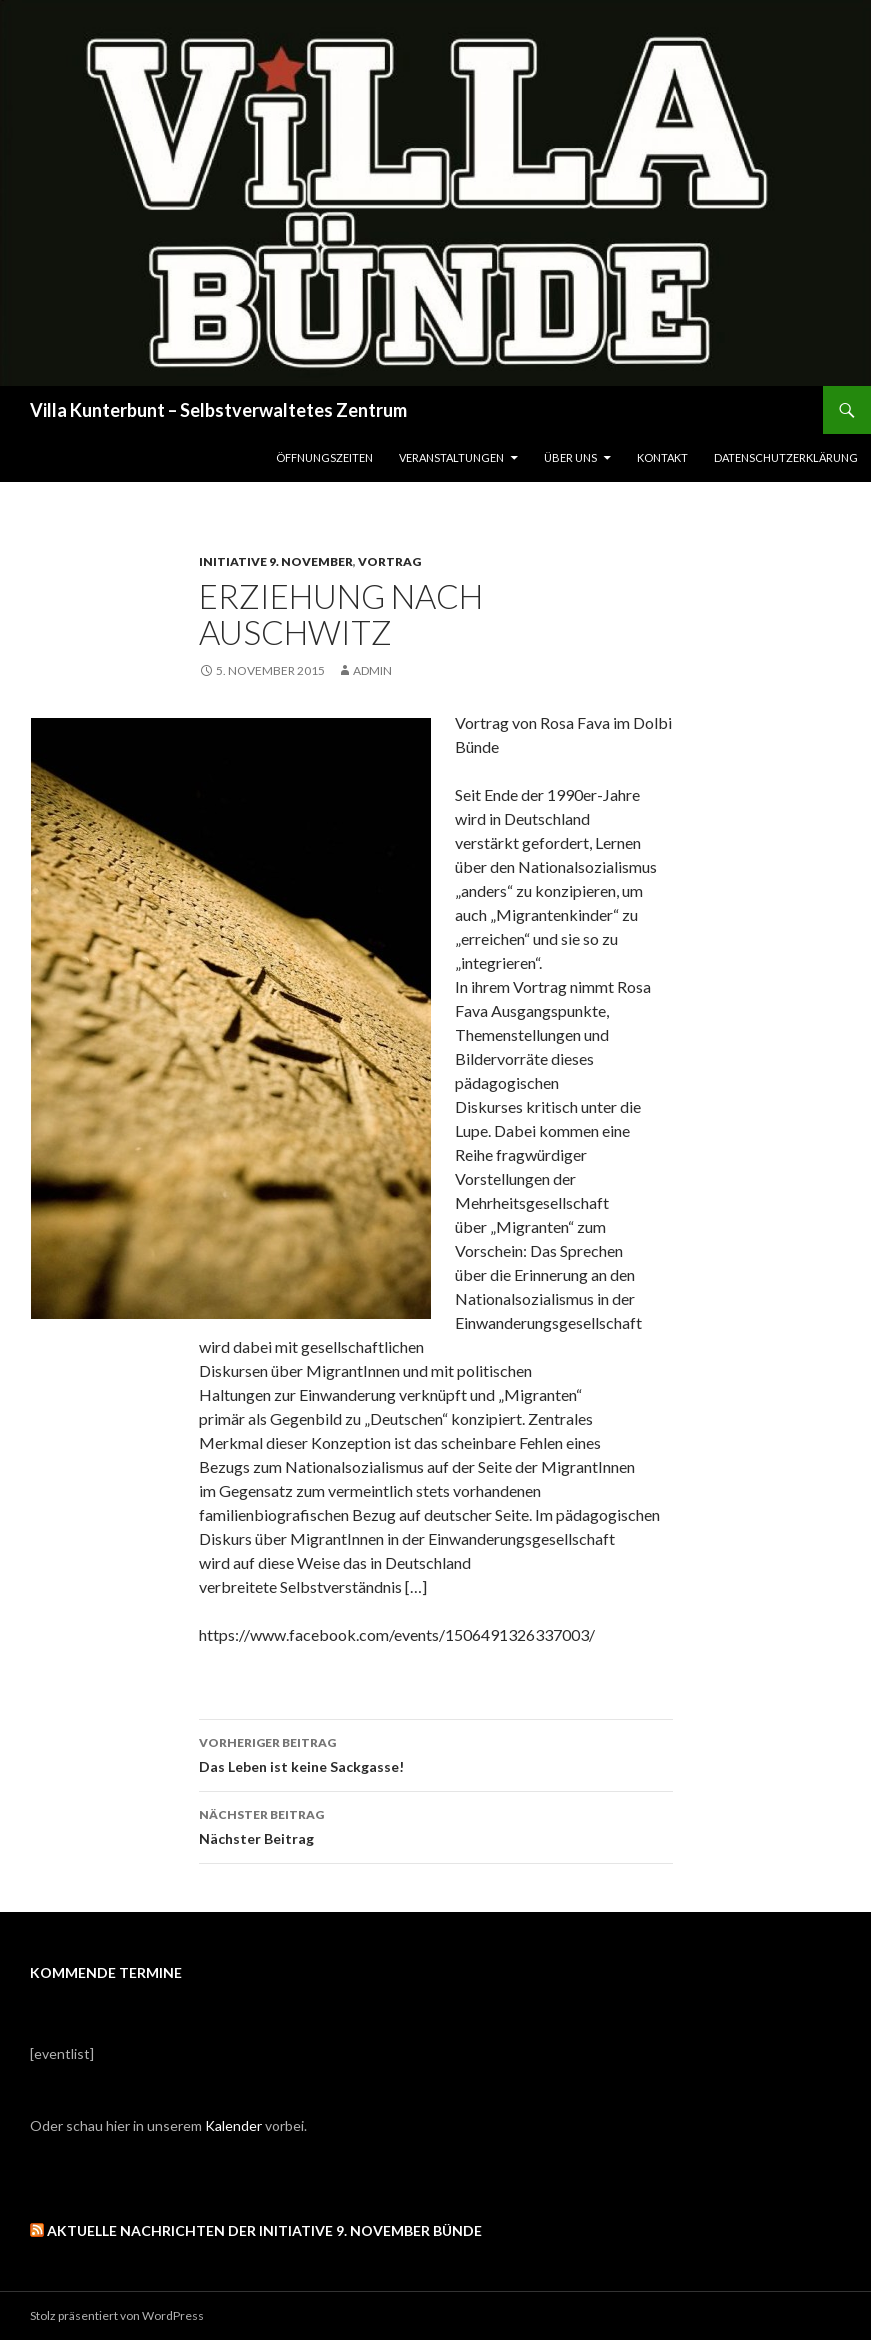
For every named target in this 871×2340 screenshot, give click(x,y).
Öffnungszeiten (324, 457)
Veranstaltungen (451, 457)
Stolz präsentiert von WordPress (117, 2315)
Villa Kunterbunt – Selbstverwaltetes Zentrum (218, 410)
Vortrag (389, 561)
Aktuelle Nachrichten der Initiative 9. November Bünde (264, 2230)
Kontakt (662, 457)
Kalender (233, 2125)
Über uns (570, 457)
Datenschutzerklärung (786, 457)
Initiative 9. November (276, 561)
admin (372, 670)
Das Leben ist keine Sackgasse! (436, 1753)
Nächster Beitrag (436, 1825)
